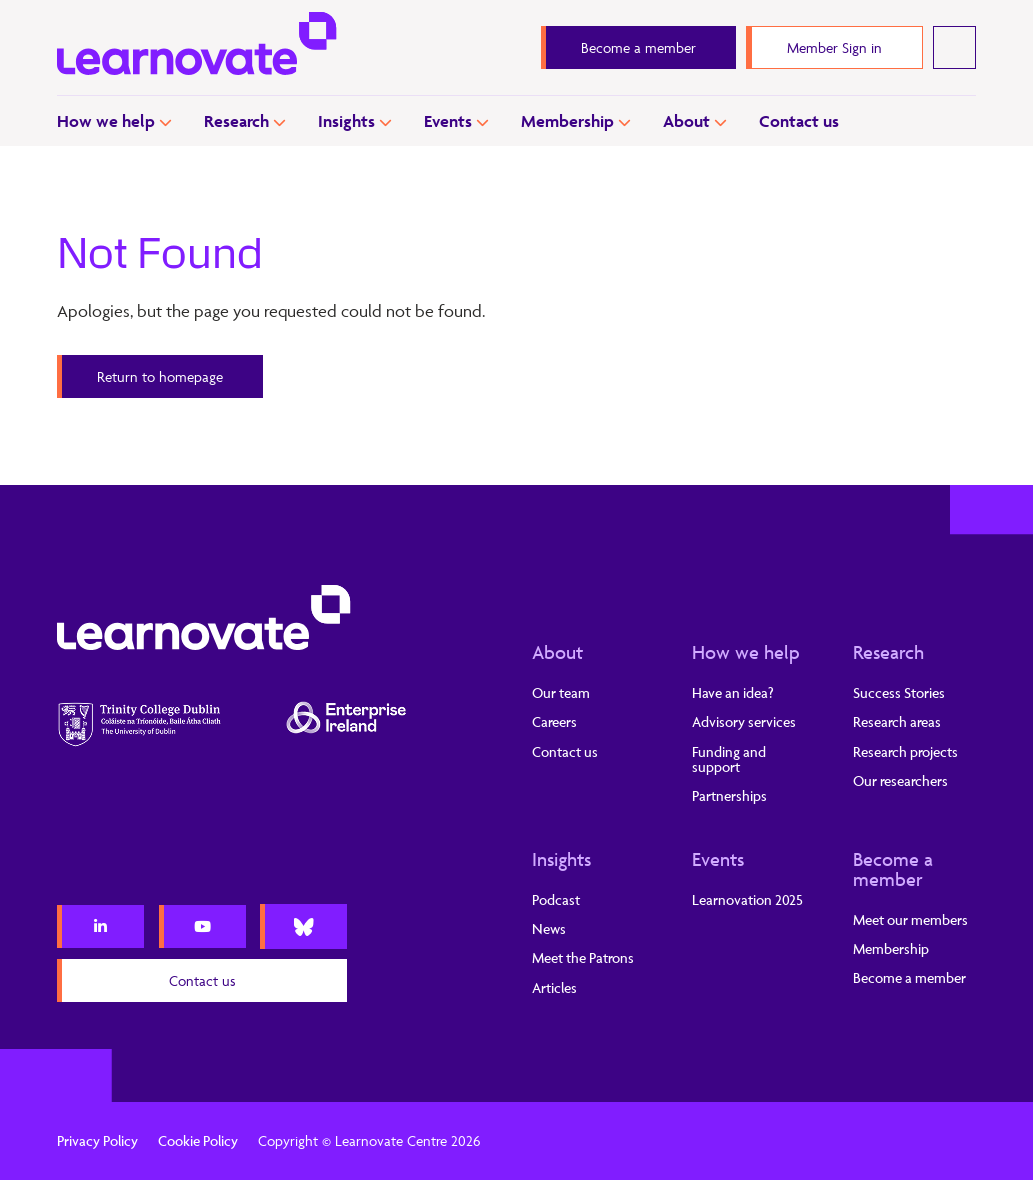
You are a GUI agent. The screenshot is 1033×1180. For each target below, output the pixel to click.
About (686, 121)
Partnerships (729, 795)
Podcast (556, 899)
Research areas (897, 721)
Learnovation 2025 (747, 899)
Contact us (799, 121)
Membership (567, 121)
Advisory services (744, 721)
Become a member (893, 869)
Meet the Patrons (583, 957)
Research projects (905, 751)
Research (236, 121)
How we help (106, 121)
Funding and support (729, 759)
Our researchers (900, 780)
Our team (561, 692)
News (549, 928)
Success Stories (899, 692)
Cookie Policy (198, 1140)
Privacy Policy (97, 1140)
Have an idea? (733, 692)
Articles (554, 987)
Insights (346, 121)
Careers (554, 721)
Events (448, 121)
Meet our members (910, 919)
